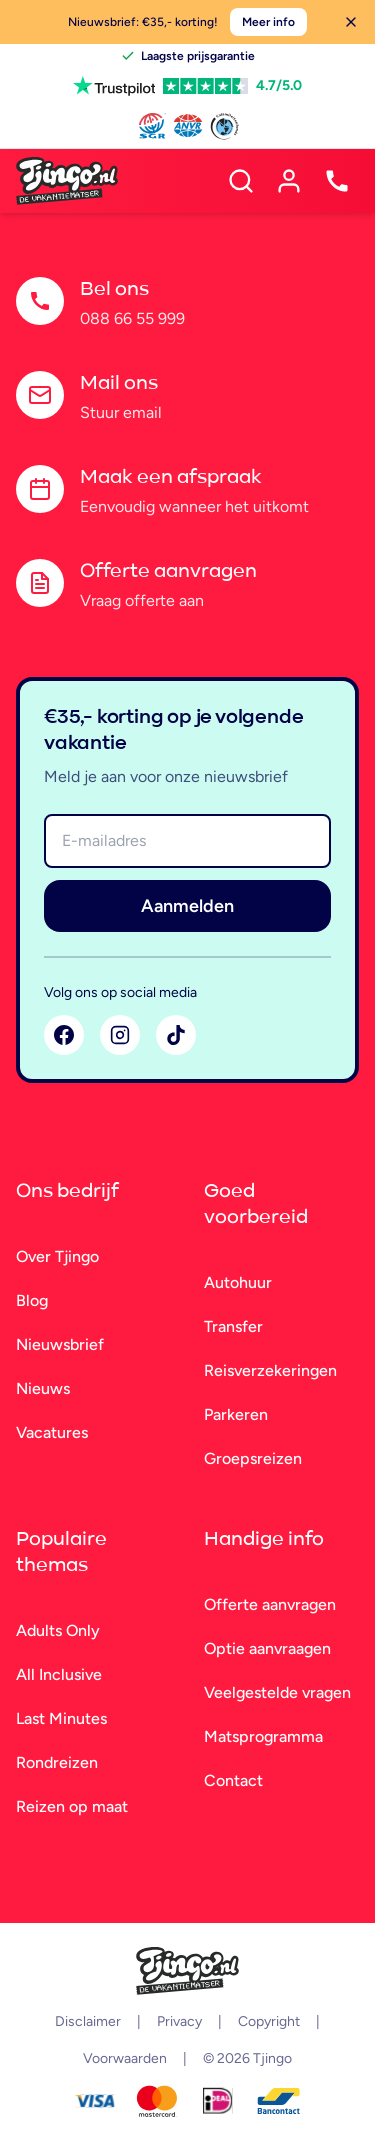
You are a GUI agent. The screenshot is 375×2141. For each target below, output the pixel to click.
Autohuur (238, 1282)
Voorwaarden (125, 2058)
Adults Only (58, 1630)
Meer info (268, 22)
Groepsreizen (253, 1458)
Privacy (179, 2021)
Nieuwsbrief (60, 1344)
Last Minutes (61, 1718)
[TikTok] (176, 1035)
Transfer (233, 1326)
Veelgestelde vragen (277, 1692)
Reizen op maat (72, 1806)
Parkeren (236, 1414)
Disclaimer (88, 2021)
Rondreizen (57, 1762)
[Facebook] (64, 1035)
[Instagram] (120, 1035)
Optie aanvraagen (267, 1648)
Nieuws (43, 1388)
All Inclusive (59, 1674)
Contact (233, 1780)
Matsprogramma (263, 1736)
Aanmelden (187, 906)
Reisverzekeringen (270, 1370)
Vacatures (52, 1432)
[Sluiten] (351, 22)
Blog (32, 1300)
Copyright (269, 2021)
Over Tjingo (57, 1256)
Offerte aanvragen (270, 1604)
